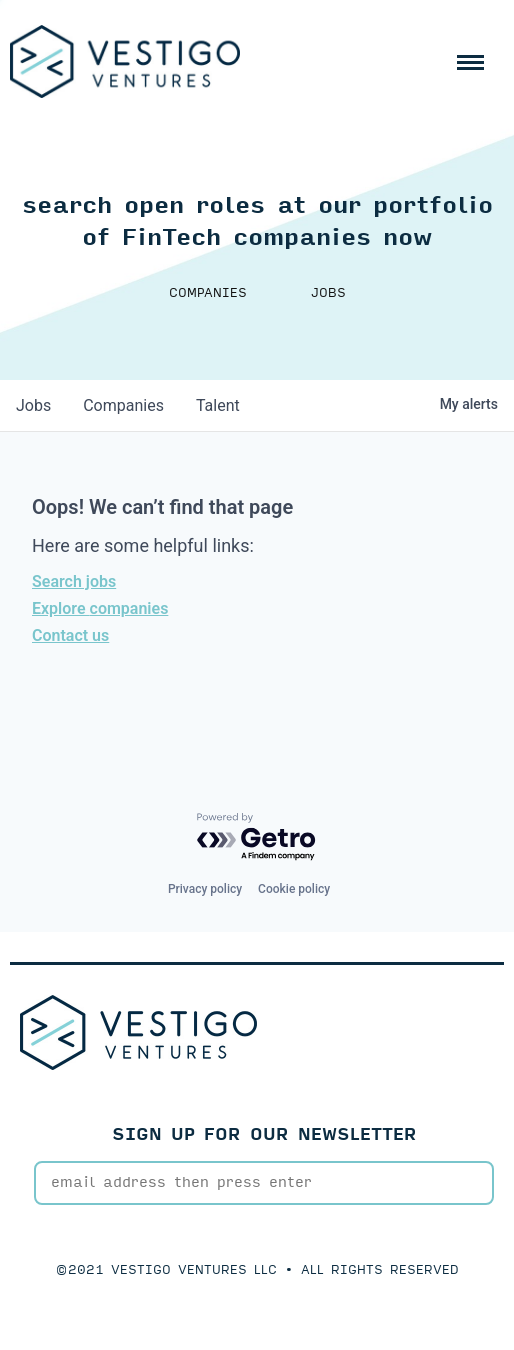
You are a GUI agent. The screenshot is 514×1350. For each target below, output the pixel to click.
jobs (33, 405)
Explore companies (100, 608)
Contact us (70, 635)
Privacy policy (205, 889)
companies (123, 405)
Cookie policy (294, 889)
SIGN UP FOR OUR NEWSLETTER (264, 1134)
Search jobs (74, 581)
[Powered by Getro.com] (257, 837)
